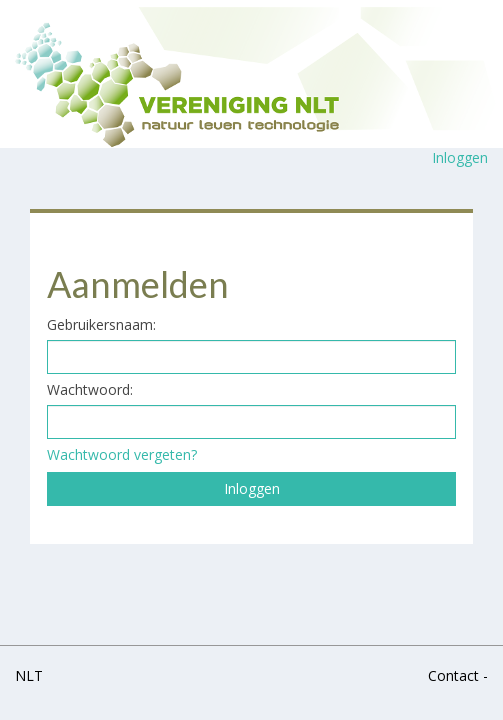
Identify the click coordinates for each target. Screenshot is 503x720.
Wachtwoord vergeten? (122, 454)
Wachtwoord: (90, 389)
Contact (453, 675)
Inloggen (460, 157)
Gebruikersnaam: (101, 324)
